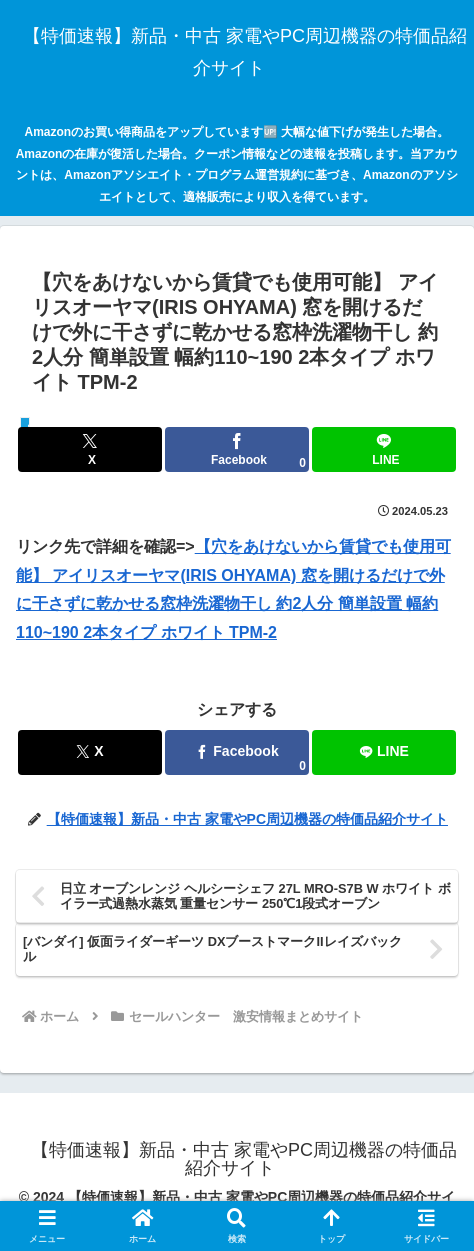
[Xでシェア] (90, 449)
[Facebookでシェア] (237, 449)
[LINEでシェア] (384, 449)
